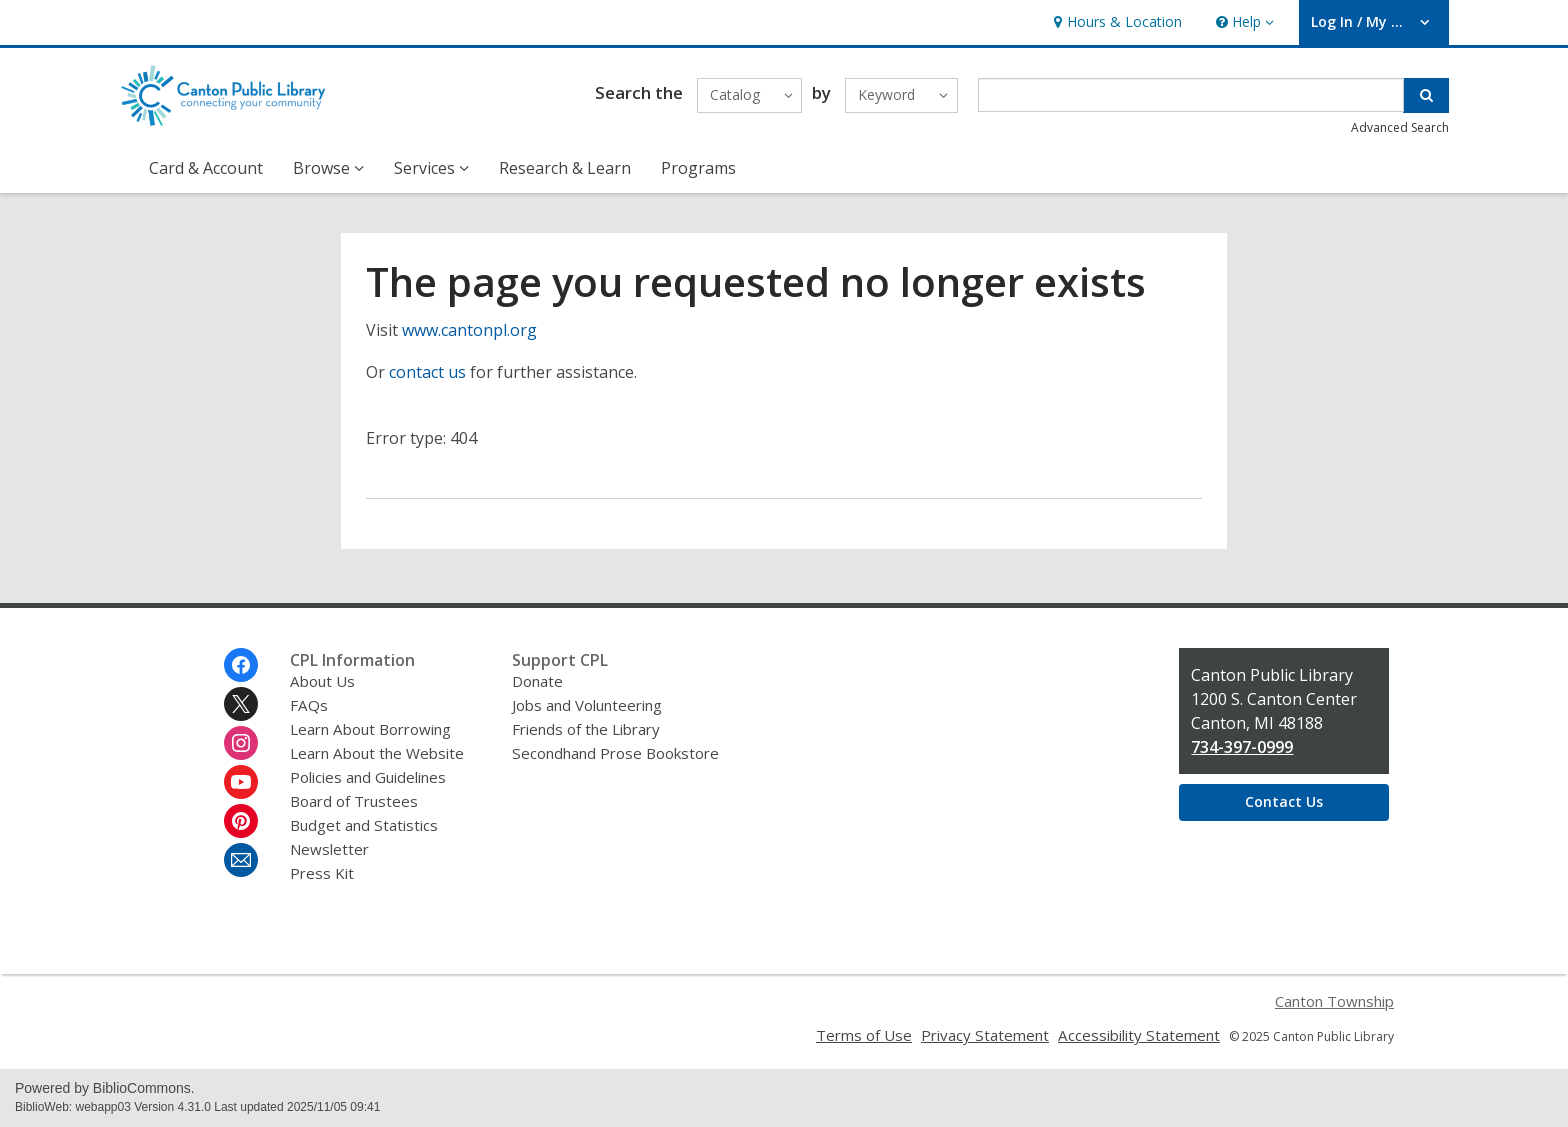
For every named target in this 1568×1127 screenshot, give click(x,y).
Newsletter (329, 849)
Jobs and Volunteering (587, 705)
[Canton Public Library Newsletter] (241, 860)
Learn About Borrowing (370, 729)
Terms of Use (864, 1035)
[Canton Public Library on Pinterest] (241, 821)
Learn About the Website (377, 753)
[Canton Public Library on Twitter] (241, 704)
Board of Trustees (354, 801)
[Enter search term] (1191, 95)
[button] (1242, 22)
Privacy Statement (985, 1035)
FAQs (309, 705)
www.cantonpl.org (469, 330)
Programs (698, 168)
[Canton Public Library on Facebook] (241, 665)
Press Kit (322, 873)
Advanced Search (1400, 127)
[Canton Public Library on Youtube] (241, 782)
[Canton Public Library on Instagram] (241, 743)
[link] (1115, 22)
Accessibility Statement (1139, 1035)
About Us (322, 681)
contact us (427, 372)
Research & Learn (565, 168)
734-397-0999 (1242, 747)
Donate (537, 681)
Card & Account (206, 168)
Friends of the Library (586, 729)
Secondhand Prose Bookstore (615, 753)
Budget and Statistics (364, 825)
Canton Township (1334, 1001)
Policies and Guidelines (368, 777)
